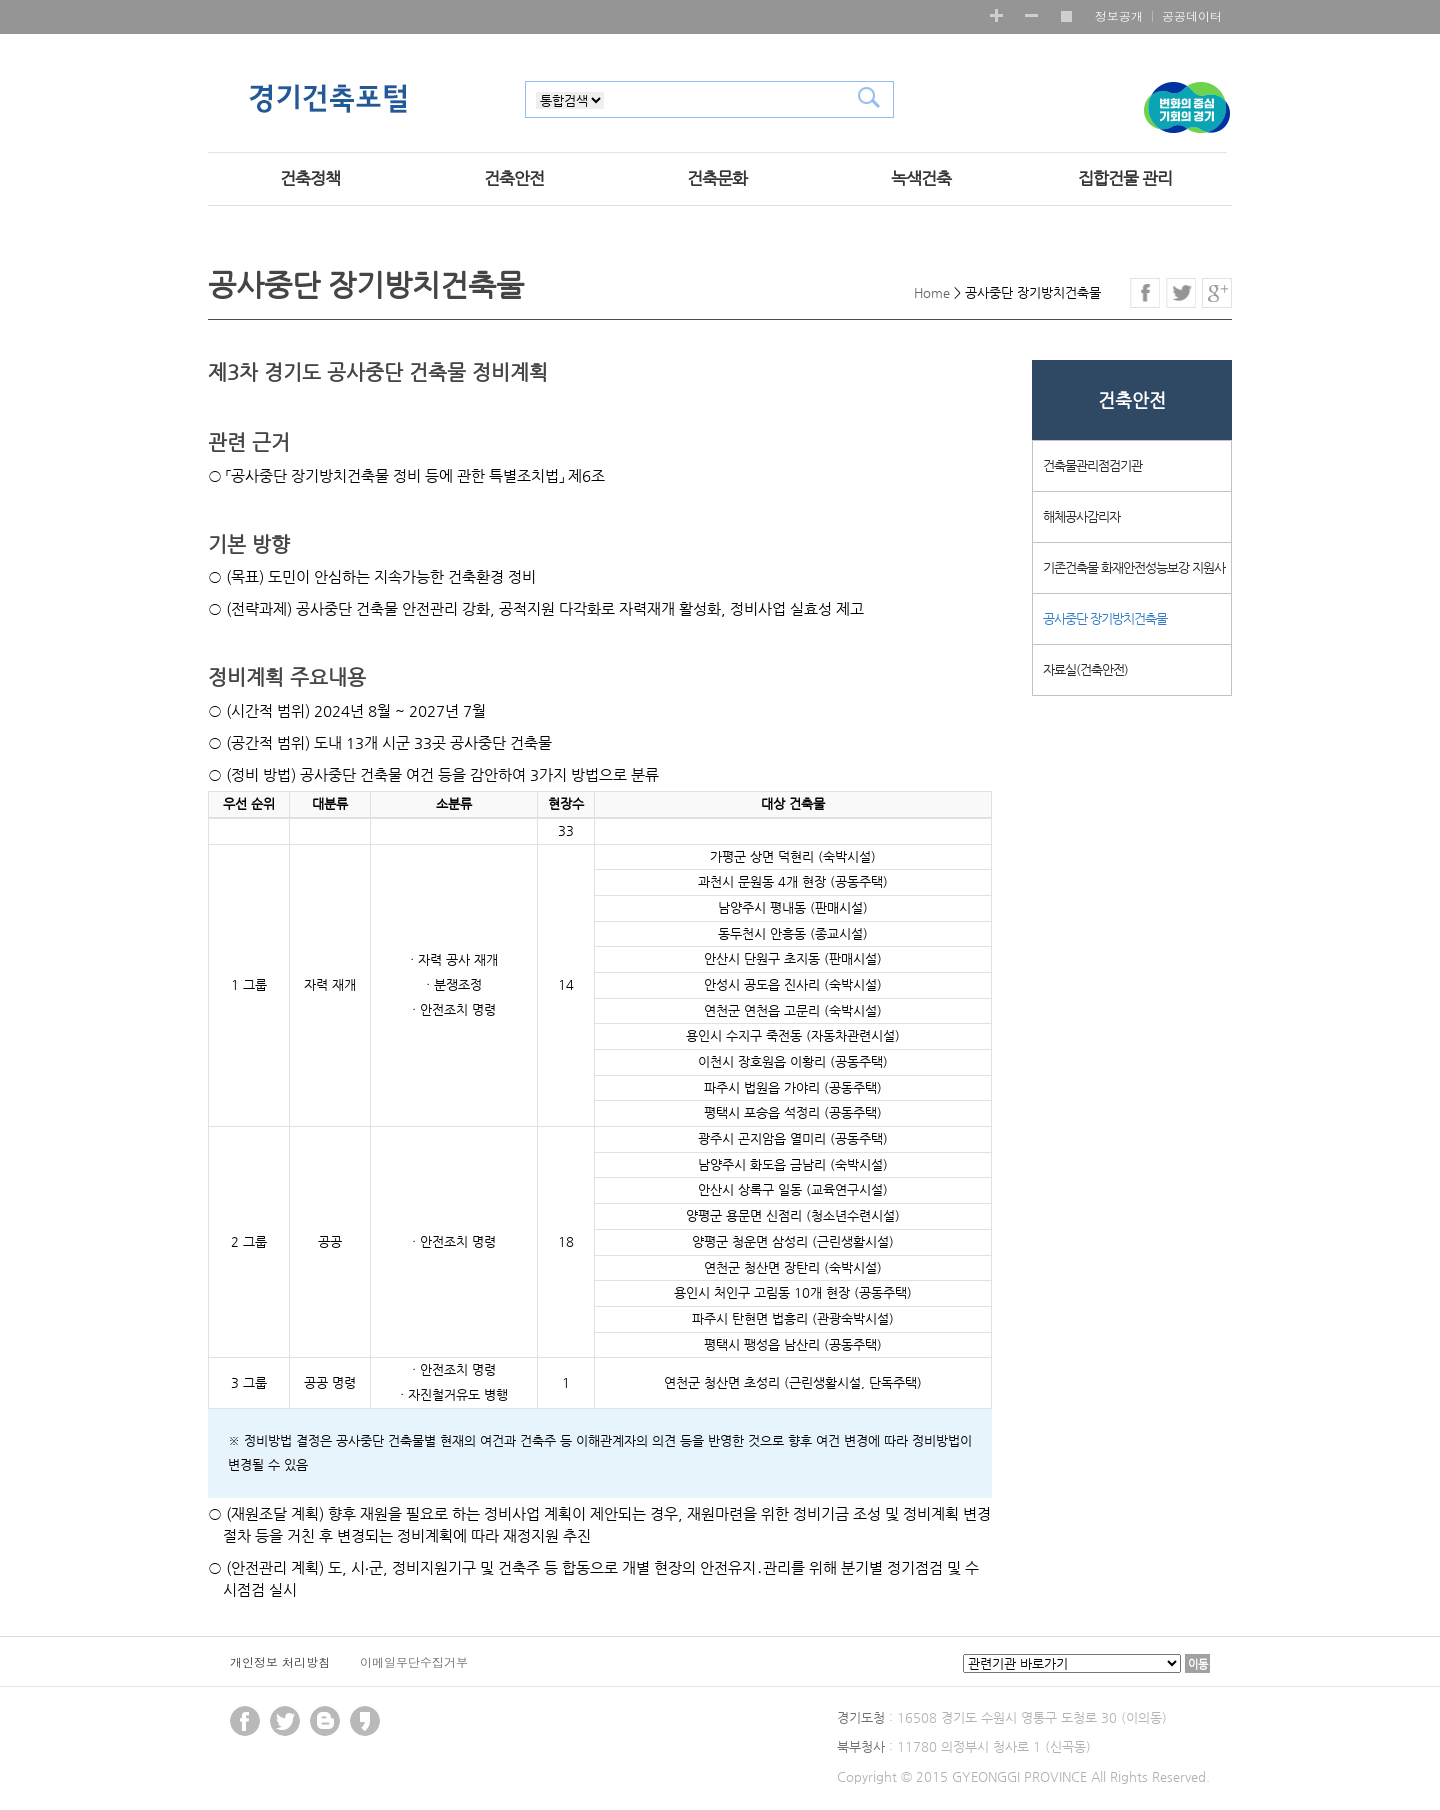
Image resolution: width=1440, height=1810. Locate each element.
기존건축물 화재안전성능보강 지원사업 (1134, 576)
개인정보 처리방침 (280, 1661)
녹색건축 (921, 178)
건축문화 (717, 178)
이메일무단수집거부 (414, 1661)
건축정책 (310, 178)
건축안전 (514, 178)
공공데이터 (1192, 15)
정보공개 (1119, 15)
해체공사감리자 (1081, 516)
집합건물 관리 (1125, 178)
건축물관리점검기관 (1092, 465)
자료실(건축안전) (1085, 669)
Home (932, 292)
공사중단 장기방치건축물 (1105, 618)
